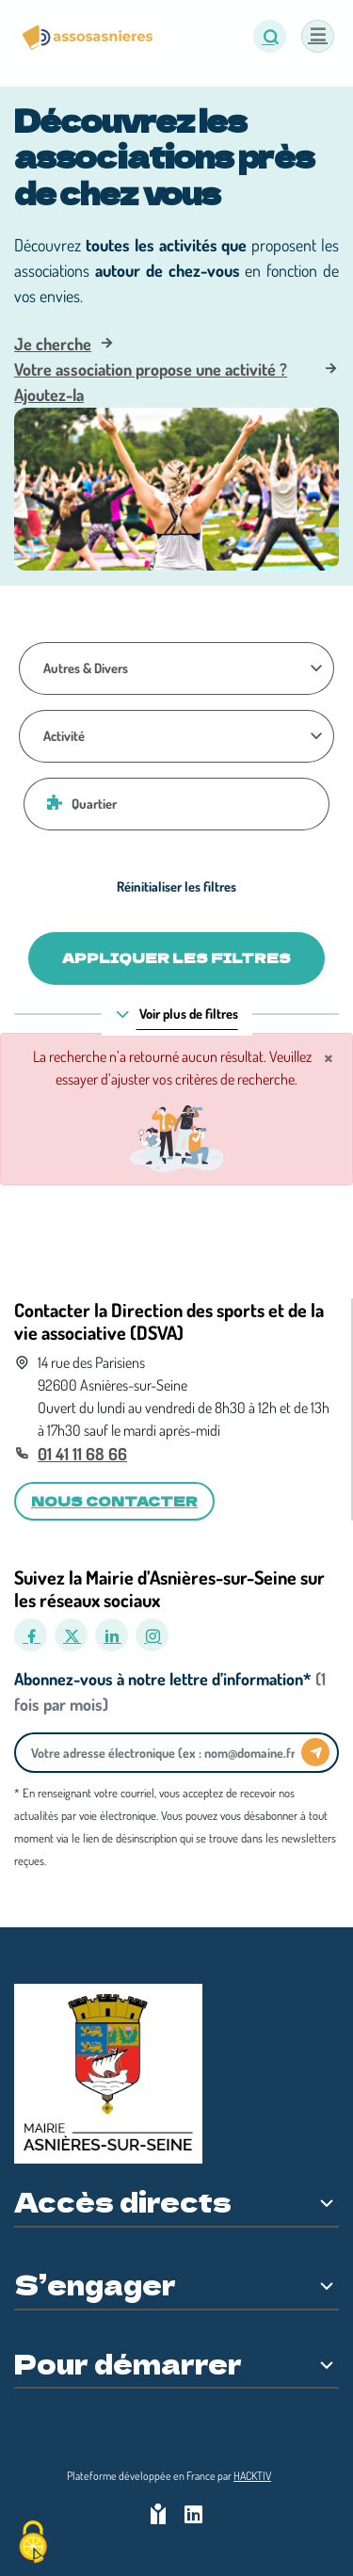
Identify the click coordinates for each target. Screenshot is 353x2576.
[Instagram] (152, 1634)
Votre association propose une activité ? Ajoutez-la (150, 382)
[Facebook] (30, 1634)
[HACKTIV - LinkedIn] (193, 2516)
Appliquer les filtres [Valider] (176, 957)
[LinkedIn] (111, 1634)
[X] (71, 1634)
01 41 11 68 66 (82, 1453)
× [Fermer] (328, 1056)
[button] (269, 36)
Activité (64, 735)
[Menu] (317, 36)
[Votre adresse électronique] (163, 1752)
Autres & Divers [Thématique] (85, 667)
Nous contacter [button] (114, 1500)
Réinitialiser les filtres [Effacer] (176, 885)
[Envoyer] (315, 1752)
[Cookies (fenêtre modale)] (33, 2543)
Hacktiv (252, 2476)
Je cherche (52, 343)
